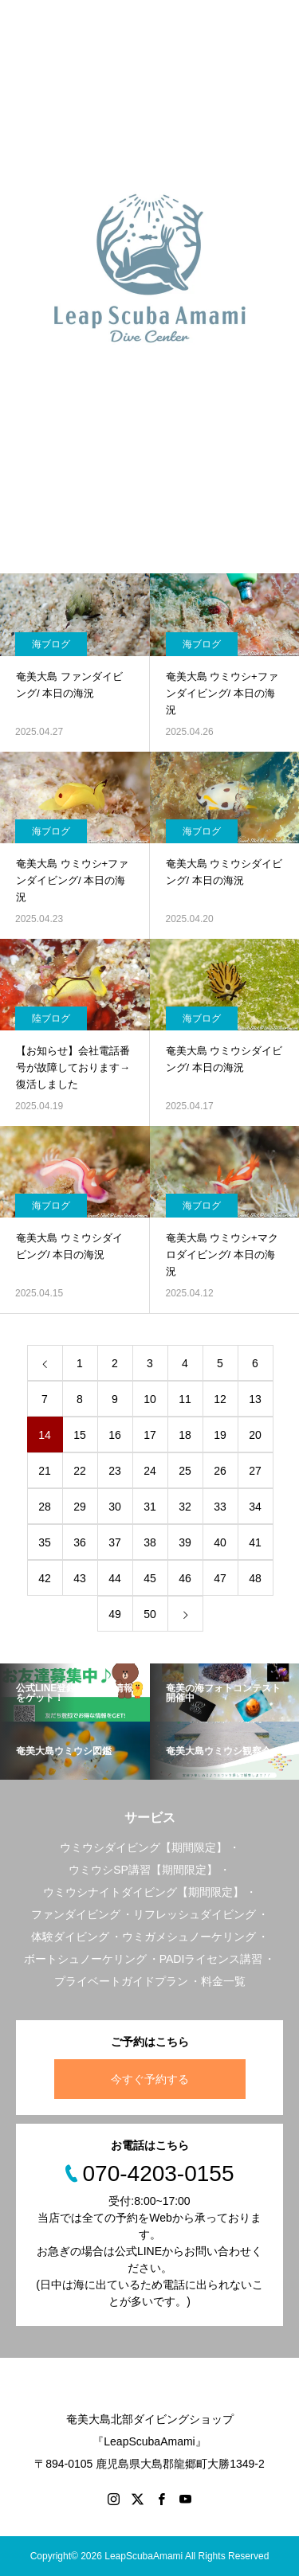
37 (114, 1542)
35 (44, 1542)
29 (79, 1506)
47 (220, 1578)
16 (114, 1435)
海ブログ (51, 644)
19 (220, 1435)
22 (79, 1470)
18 (185, 1435)
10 (150, 1399)
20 (255, 1435)
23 (114, 1470)
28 (44, 1506)
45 (150, 1578)
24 (150, 1470)
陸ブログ (51, 1018)
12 (220, 1399)
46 (185, 1578)
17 (150, 1435)
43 (79, 1578)
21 (44, 1470)
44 (114, 1578)
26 (220, 1470)
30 (114, 1506)
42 (44, 1578)
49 (114, 1614)
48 (255, 1578)
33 (220, 1506)
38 (150, 1542)
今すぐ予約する (150, 2079)
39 (185, 1542)
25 (185, 1470)
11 (185, 1399)
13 (255, 1399)
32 (185, 1506)
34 (255, 1506)
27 (255, 1470)
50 (150, 1614)
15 (79, 1435)
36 (79, 1542)
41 (255, 1542)
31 (150, 1506)
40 (220, 1542)
